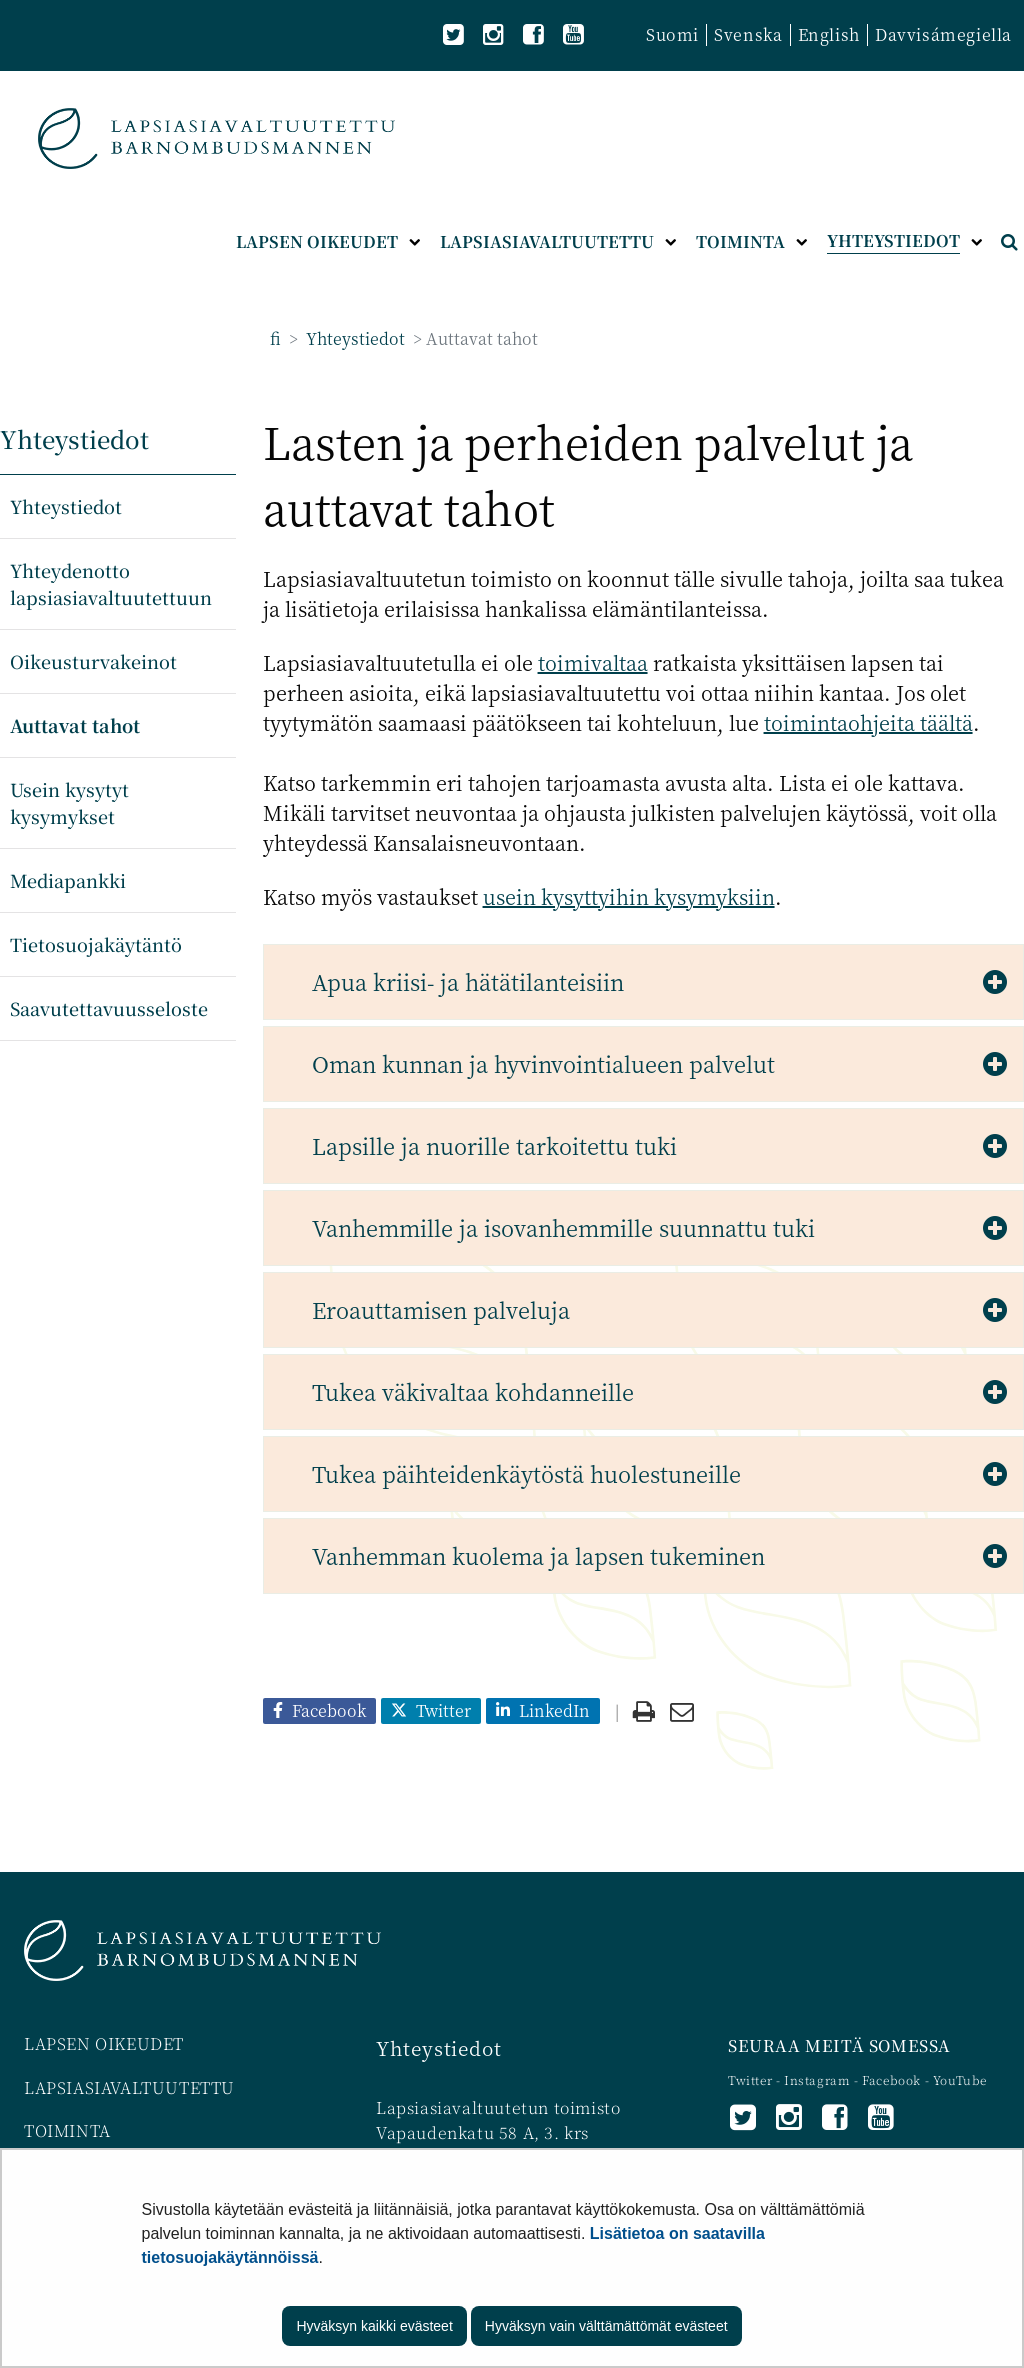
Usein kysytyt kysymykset (69, 802)
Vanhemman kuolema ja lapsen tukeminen (538, 1555)
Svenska (748, 34)
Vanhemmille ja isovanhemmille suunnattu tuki (563, 1227)
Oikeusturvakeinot (93, 661)
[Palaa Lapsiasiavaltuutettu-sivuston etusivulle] (216, 138)
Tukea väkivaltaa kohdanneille (473, 1391)
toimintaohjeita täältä (868, 722)
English (829, 34)
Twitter (752, 2079)
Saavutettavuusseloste (109, 1008)
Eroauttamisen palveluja (441, 1309)
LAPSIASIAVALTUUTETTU (129, 2087)
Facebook (891, 2079)
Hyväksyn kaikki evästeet (374, 2326)
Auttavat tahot (75, 725)
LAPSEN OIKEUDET (104, 2043)
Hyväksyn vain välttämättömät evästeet (606, 2326)
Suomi (672, 34)
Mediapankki (68, 880)
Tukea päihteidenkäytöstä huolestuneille (526, 1473)
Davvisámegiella (943, 34)
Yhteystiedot (353, 338)
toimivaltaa (593, 662)
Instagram (819, 2079)
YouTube (960, 2079)
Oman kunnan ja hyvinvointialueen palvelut (543, 1063)
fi (275, 338)
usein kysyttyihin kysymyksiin (629, 896)
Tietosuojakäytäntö (96, 944)
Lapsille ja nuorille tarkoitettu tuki (494, 1145)
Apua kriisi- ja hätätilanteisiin (468, 981)
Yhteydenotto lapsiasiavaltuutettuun (111, 583)
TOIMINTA (67, 2130)
